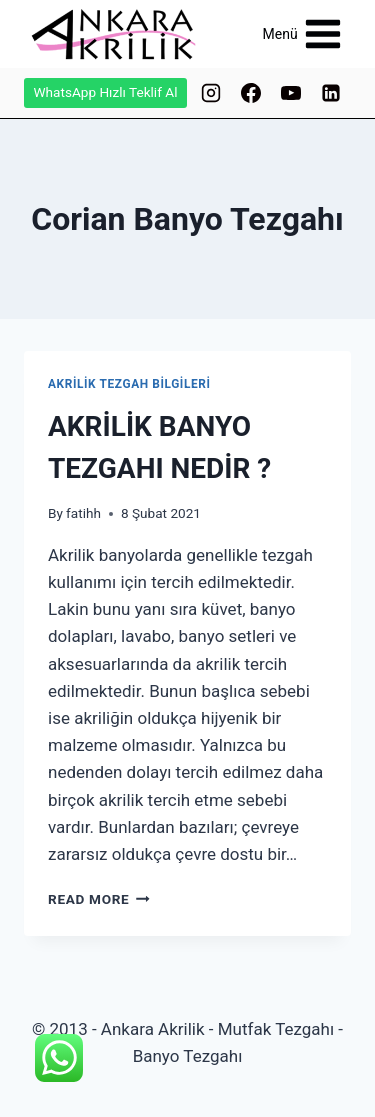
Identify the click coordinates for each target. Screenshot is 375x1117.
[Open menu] (302, 33)
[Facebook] (251, 93)
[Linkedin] (331, 93)
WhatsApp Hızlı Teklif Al (106, 92)
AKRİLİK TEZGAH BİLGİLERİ (129, 384)
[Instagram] (211, 93)
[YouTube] (291, 93)
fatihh (83, 513)
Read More (99, 899)
